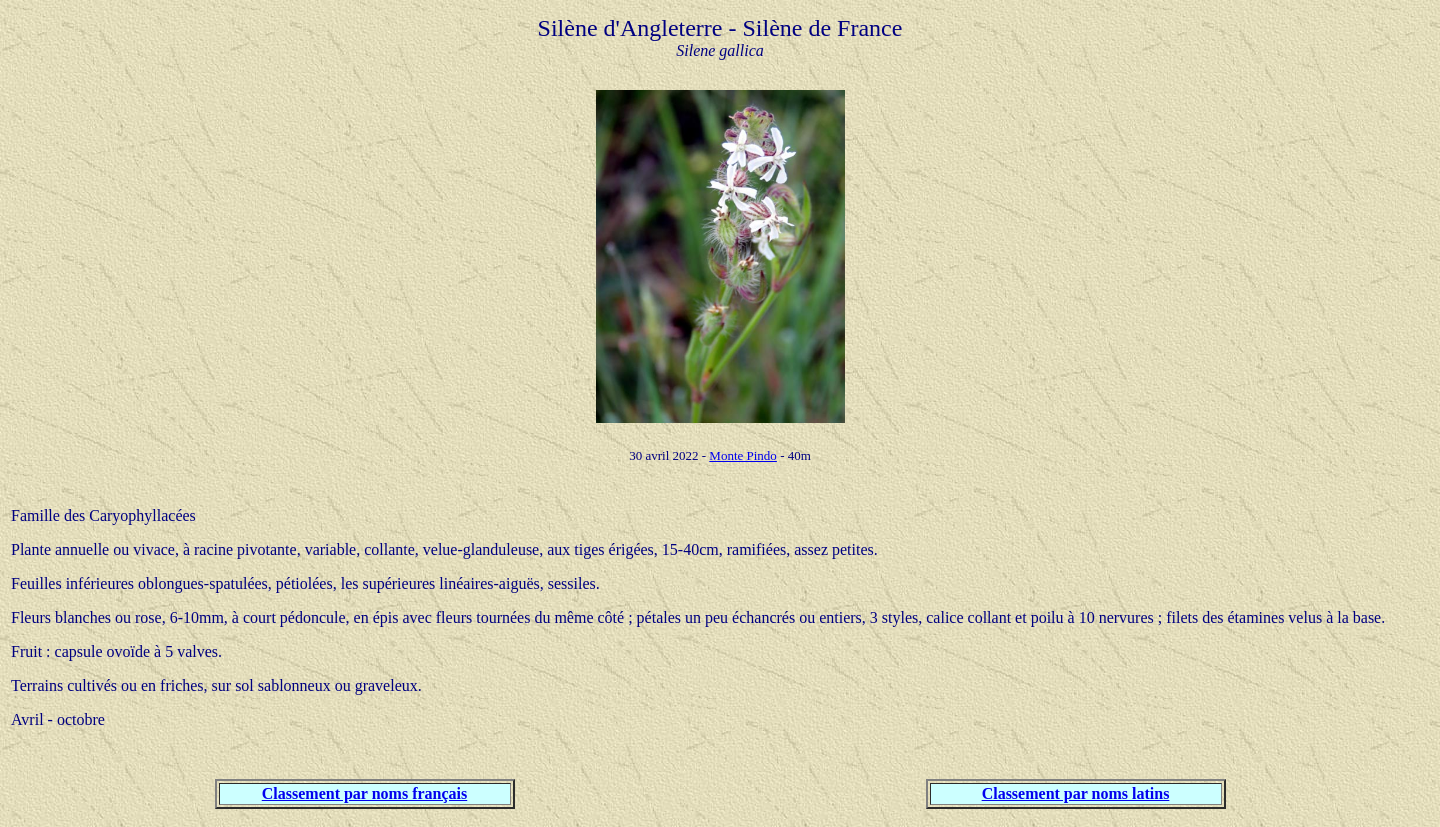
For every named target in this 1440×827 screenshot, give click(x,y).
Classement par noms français (364, 793)
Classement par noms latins (1076, 793)
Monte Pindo (743, 455)
